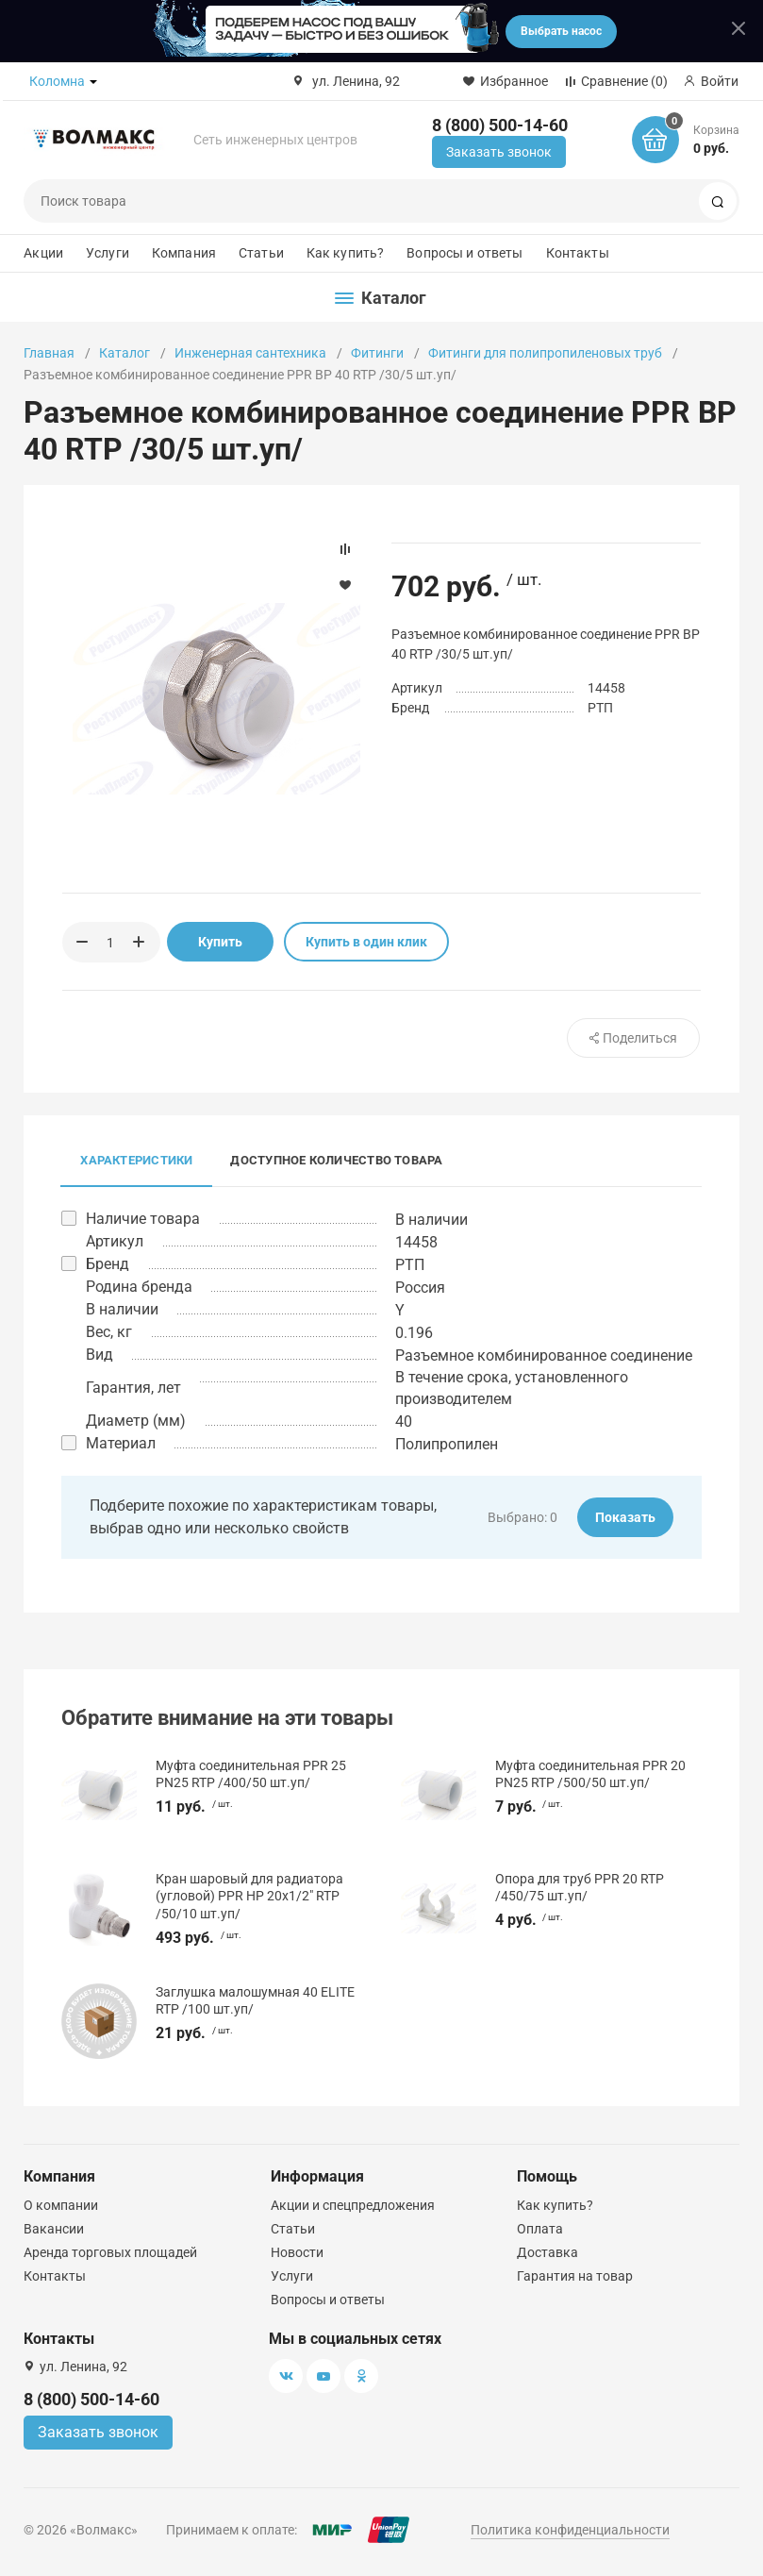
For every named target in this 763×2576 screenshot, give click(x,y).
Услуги (107, 252)
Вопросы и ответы (464, 252)
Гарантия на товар (575, 2275)
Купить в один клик (366, 941)
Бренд (107, 1264)
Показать (625, 1517)
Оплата (540, 2228)
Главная (49, 352)
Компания (184, 252)
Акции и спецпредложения (353, 2205)
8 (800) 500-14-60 (500, 125)
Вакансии (54, 2228)
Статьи (261, 252)
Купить (220, 941)
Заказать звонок (499, 151)
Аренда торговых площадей (110, 2252)
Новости (297, 2252)
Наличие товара (143, 1219)
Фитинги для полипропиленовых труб (545, 352)
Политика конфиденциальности (570, 2529)
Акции (43, 252)
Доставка (547, 2252)
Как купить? (346, 252)
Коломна (57, 81)
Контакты (577, 252)
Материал (121, 1443)
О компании (61, 2205)
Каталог (124, 352)
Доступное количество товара (336, 1160)
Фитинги (377, 352)
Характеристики (136, 1160)
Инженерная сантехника (250, 352)
